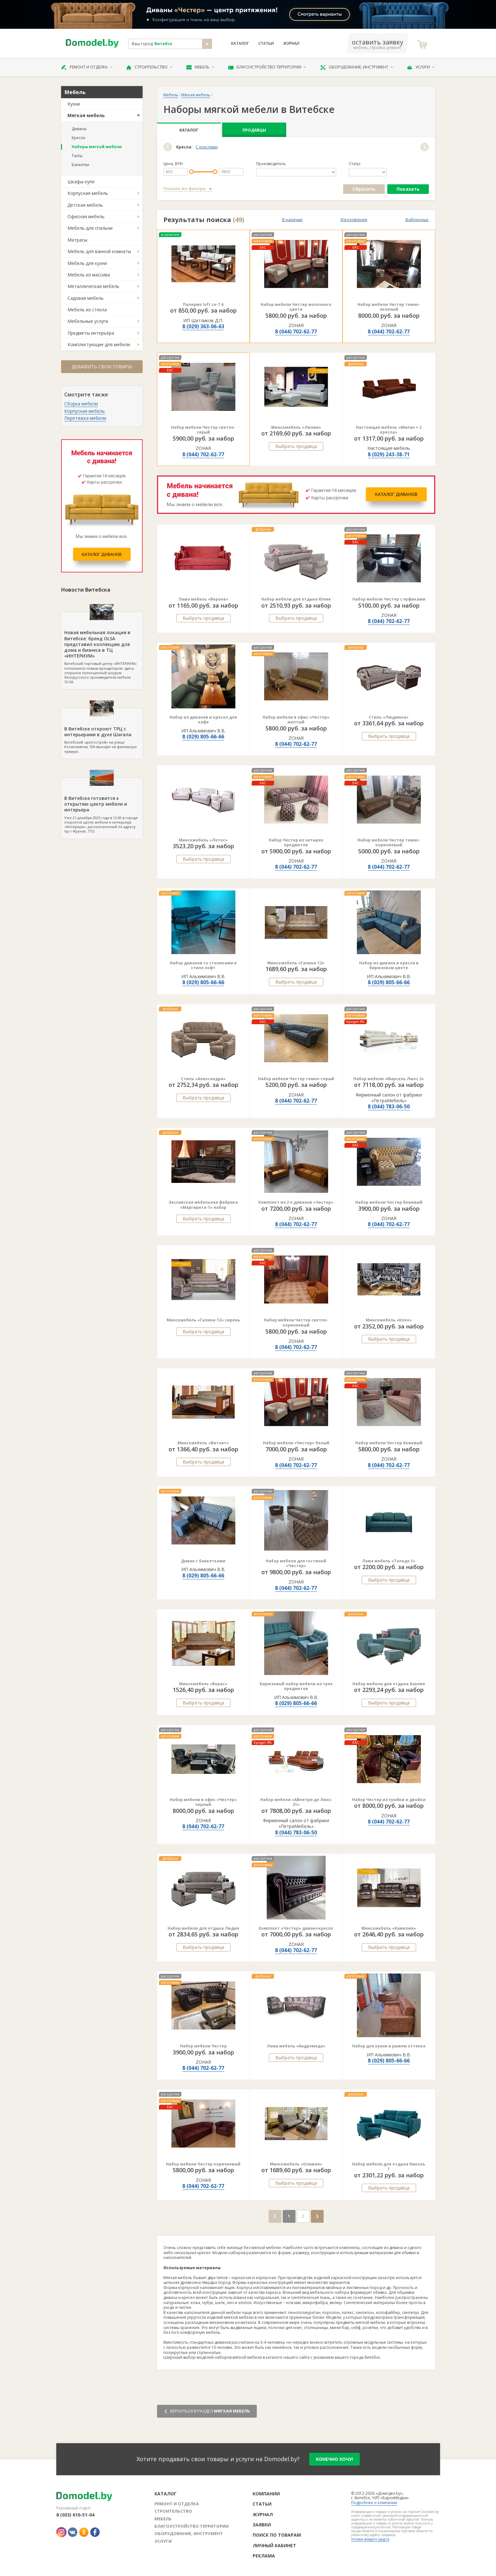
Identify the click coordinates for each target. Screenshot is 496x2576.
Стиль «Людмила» (389, 717)
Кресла (78, 137)
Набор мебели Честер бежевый (388, 1202)
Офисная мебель (86, 216)
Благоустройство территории (267, 67)
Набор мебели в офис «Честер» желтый (296, 719)
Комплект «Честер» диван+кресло (296, 1928)
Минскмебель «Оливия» (296, 2164)
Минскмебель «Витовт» (203, 1443)
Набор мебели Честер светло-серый (203, 430)
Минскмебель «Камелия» (388, 1928)
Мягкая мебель (86, 115)
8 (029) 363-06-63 (203, 326)
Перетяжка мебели (85, 418)
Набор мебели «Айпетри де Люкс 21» (296, 1802)
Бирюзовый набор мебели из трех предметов (296, 1686)
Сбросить (363, 189)
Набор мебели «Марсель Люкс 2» (388, 1078)
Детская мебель (85, 205)
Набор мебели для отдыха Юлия (296, 599)
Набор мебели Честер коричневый (203, 2164)
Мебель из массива (88, 275)
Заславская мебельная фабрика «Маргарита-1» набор (203, 1205)
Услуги (421, 67)
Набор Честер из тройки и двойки (389, 1799)
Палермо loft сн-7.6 (203, 304)
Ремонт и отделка (87, 67)
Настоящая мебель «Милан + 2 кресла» (388, 430)
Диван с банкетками (203, 1561)
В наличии (292, 219)
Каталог (240, 43)
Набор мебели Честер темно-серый (296, 1078)
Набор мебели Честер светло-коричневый (296, 1322)
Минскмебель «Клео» (389, 1320)
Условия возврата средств (370, 2539)
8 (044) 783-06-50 (389, 1106)
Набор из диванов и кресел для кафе (203, 719)
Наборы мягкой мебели (97, 146)
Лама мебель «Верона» (203, 599)
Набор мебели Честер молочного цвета (296, 307)
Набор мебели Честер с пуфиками (388, 599)
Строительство (149, 67)
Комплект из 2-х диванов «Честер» (296, 1202)
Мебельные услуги (87, 321)
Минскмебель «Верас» (203, 1684)
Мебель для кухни (87, 263)
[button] (167, 147)
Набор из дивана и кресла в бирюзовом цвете (389, 965)
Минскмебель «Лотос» (203, 840)
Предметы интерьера (90, 333)
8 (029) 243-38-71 (389, 454)
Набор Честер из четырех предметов (296, 842)
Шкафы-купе (81, 182)
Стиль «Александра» (203, 1078)
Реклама (264, 2555)
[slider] (191, 171)
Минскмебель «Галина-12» (296, 963)
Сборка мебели (81, 404)
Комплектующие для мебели (98, 344)
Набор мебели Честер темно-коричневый (389, 842)
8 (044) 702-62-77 (296, 331)
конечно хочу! (334, 2459)
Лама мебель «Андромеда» (296, 2046)
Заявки (262, 2524)
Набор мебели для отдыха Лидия (203, 1928)
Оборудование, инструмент (356, 67)
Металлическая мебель (93, 286)
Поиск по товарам (277, 2534)
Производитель (271, 163)
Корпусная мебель (87, 193)
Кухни (73, 104)
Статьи (266, 43)
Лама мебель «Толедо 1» (388, 1561)
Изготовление (354, 219)
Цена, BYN (173, 163)
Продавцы (254, 130)
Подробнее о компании (374, 2502)
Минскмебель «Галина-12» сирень (203, 1320)
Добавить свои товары (102, 366)
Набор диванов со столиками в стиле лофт (203, 965)
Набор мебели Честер (203, 2046)
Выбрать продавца (296, 446)
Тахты (77, 155)
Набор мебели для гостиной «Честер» (296, 1563)
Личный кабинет (274, 2545)
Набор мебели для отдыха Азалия (388, 1684)
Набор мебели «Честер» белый (296, 1443)
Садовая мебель (85, 298)
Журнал (291, 43)
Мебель (200, 67)
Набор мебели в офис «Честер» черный (203, 1802)
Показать (408, 189)
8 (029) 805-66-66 (203, 736)
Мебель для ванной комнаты (99, 251)
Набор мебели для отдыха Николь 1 (388, 2166)
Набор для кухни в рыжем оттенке (389, 2046)
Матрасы (77, 240)
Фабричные (417, 219)
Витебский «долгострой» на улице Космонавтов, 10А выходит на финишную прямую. (101, 731)
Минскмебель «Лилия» (296, 427)
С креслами (207, 147)
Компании (266, 2493)
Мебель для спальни (90, 228)
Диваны (79, 129)
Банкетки (80, 164)
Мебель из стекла (87, 310)
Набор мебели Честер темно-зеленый (389, 307)
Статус (355, 163)
